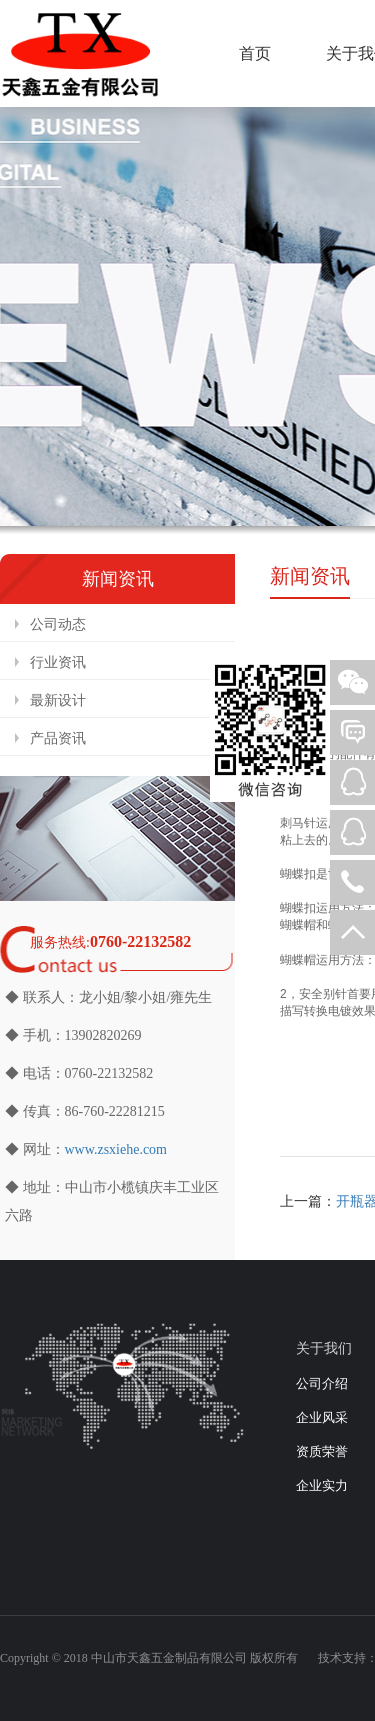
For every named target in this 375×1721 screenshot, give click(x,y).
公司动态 (58, 624)
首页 (255, 53)
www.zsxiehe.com (116, 1149)
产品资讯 (58, 738)
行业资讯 (58, 662)
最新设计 (58, 700)
